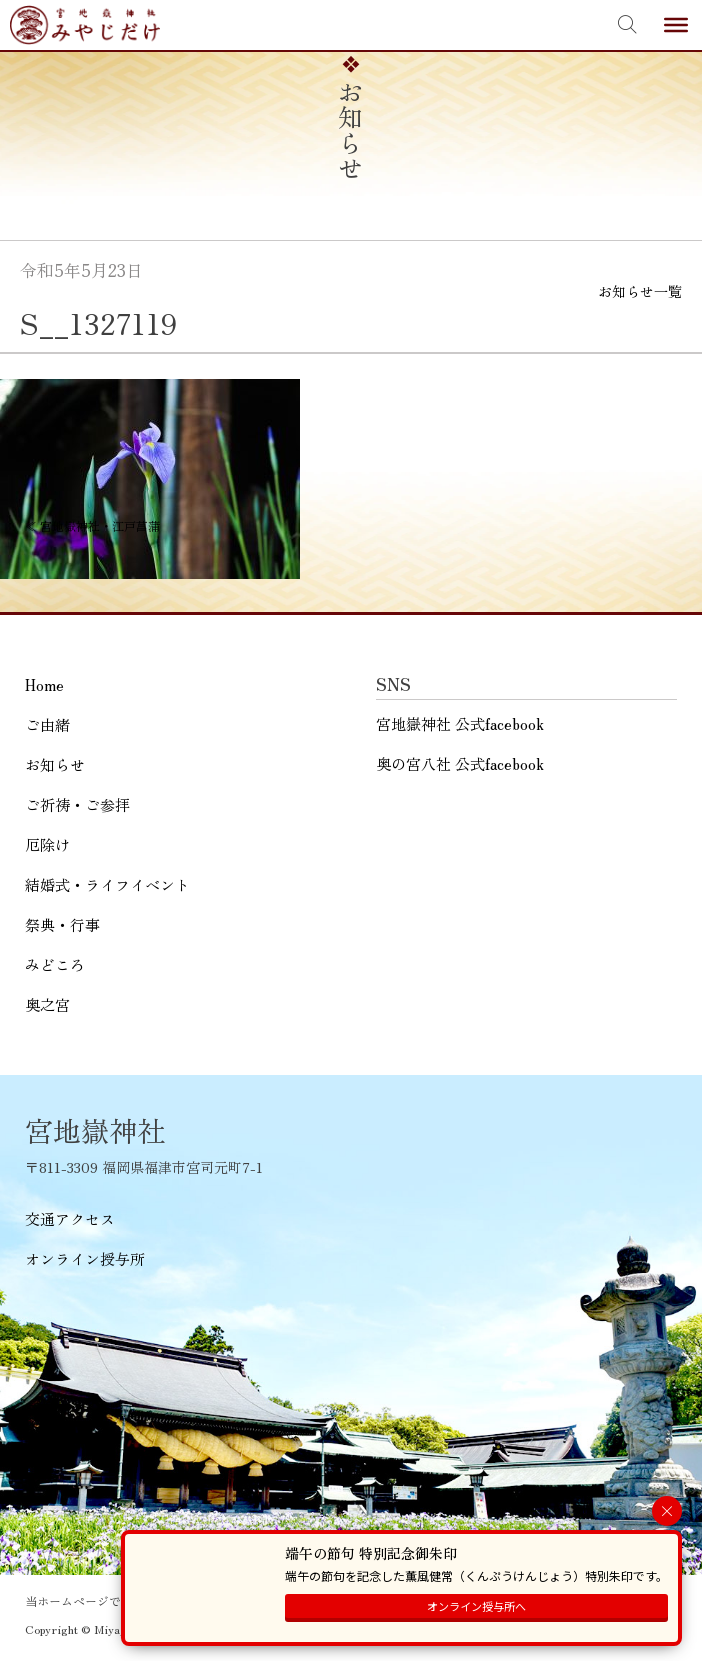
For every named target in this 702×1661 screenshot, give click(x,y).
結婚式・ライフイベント (107, 884)
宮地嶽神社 (85, 25)
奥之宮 (47, 1004)
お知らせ (55, 764)
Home (44, 684)
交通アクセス (70, 1218)
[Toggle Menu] (676, 25)
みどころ (55, 964)
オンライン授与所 (85, 1258)
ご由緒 (47, 724)
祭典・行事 (62, 924)
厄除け (47, 844)
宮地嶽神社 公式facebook (460, 723)
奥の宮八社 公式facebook (460, 763)
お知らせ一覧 (640, 291)
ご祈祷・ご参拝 (77, 804)
